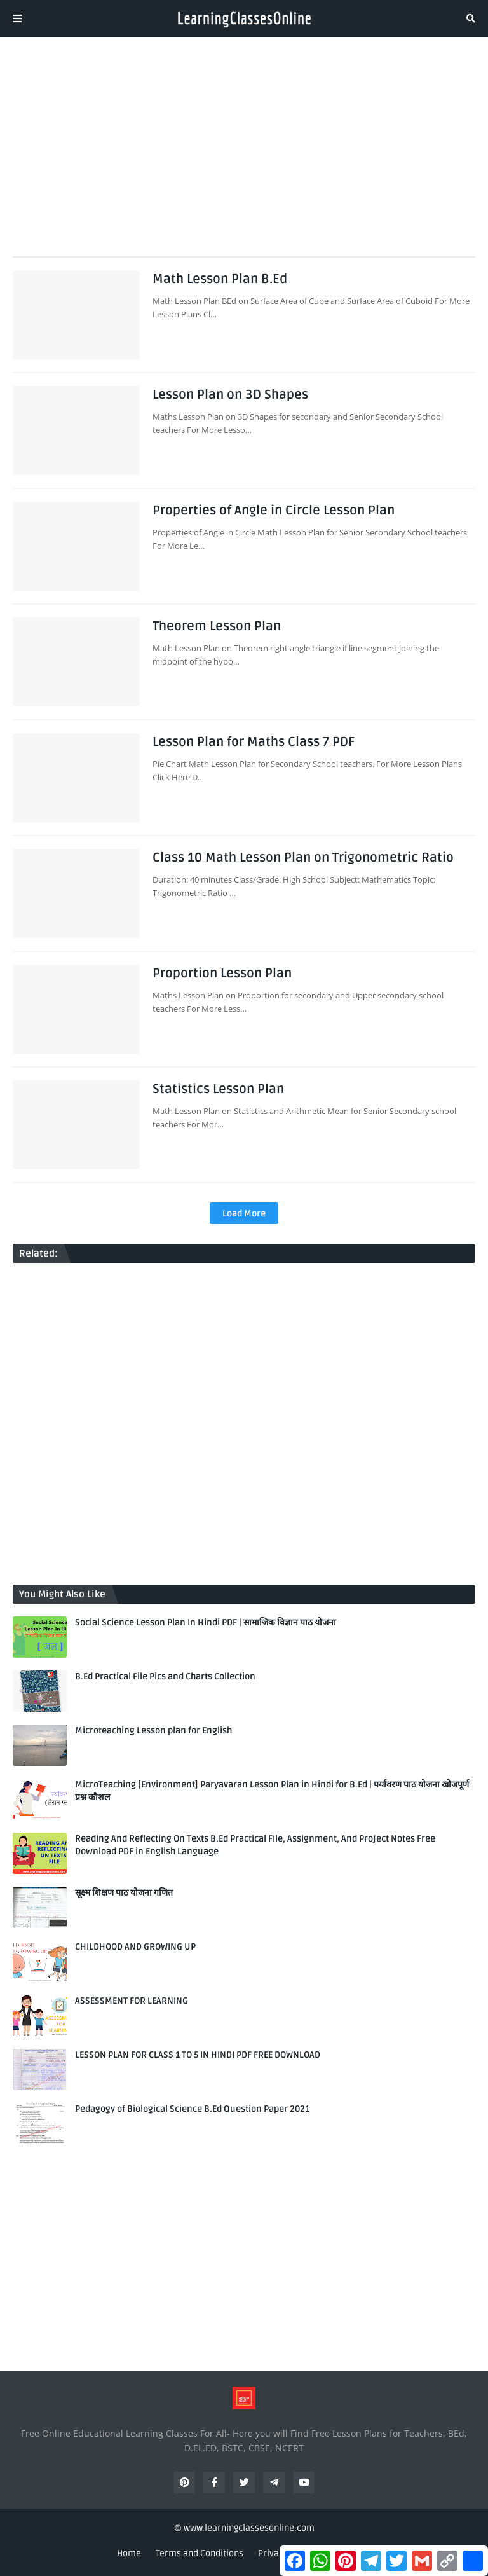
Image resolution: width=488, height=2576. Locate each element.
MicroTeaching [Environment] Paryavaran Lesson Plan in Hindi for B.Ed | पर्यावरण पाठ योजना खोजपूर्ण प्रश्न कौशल (272, 1791)
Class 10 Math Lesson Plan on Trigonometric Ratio (303, 857)
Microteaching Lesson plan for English (153, 1730)
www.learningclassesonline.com (249, 2528)
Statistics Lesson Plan (218, 1089)
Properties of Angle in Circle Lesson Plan (273, 510)
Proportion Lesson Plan (222, 973)
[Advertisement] (244, 142)
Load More (244, 1213)
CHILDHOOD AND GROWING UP (135, 1946)
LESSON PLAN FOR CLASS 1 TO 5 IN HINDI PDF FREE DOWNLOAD (197, 2054)
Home (129, 2553)
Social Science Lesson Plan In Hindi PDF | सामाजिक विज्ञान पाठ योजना (205, 1622)
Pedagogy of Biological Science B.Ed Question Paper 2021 (192, 2109)
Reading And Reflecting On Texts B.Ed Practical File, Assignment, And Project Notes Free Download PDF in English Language (255, 1845)
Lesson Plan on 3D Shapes (230, 395)
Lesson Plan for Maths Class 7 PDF (253, 742)
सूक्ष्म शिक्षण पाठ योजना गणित (124, 1892)
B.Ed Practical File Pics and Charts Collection (165, 1676)
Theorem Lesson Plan (216, 626)
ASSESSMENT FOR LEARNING (131, 2000)
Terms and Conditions (199, 2553)
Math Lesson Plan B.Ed (219, 279)
